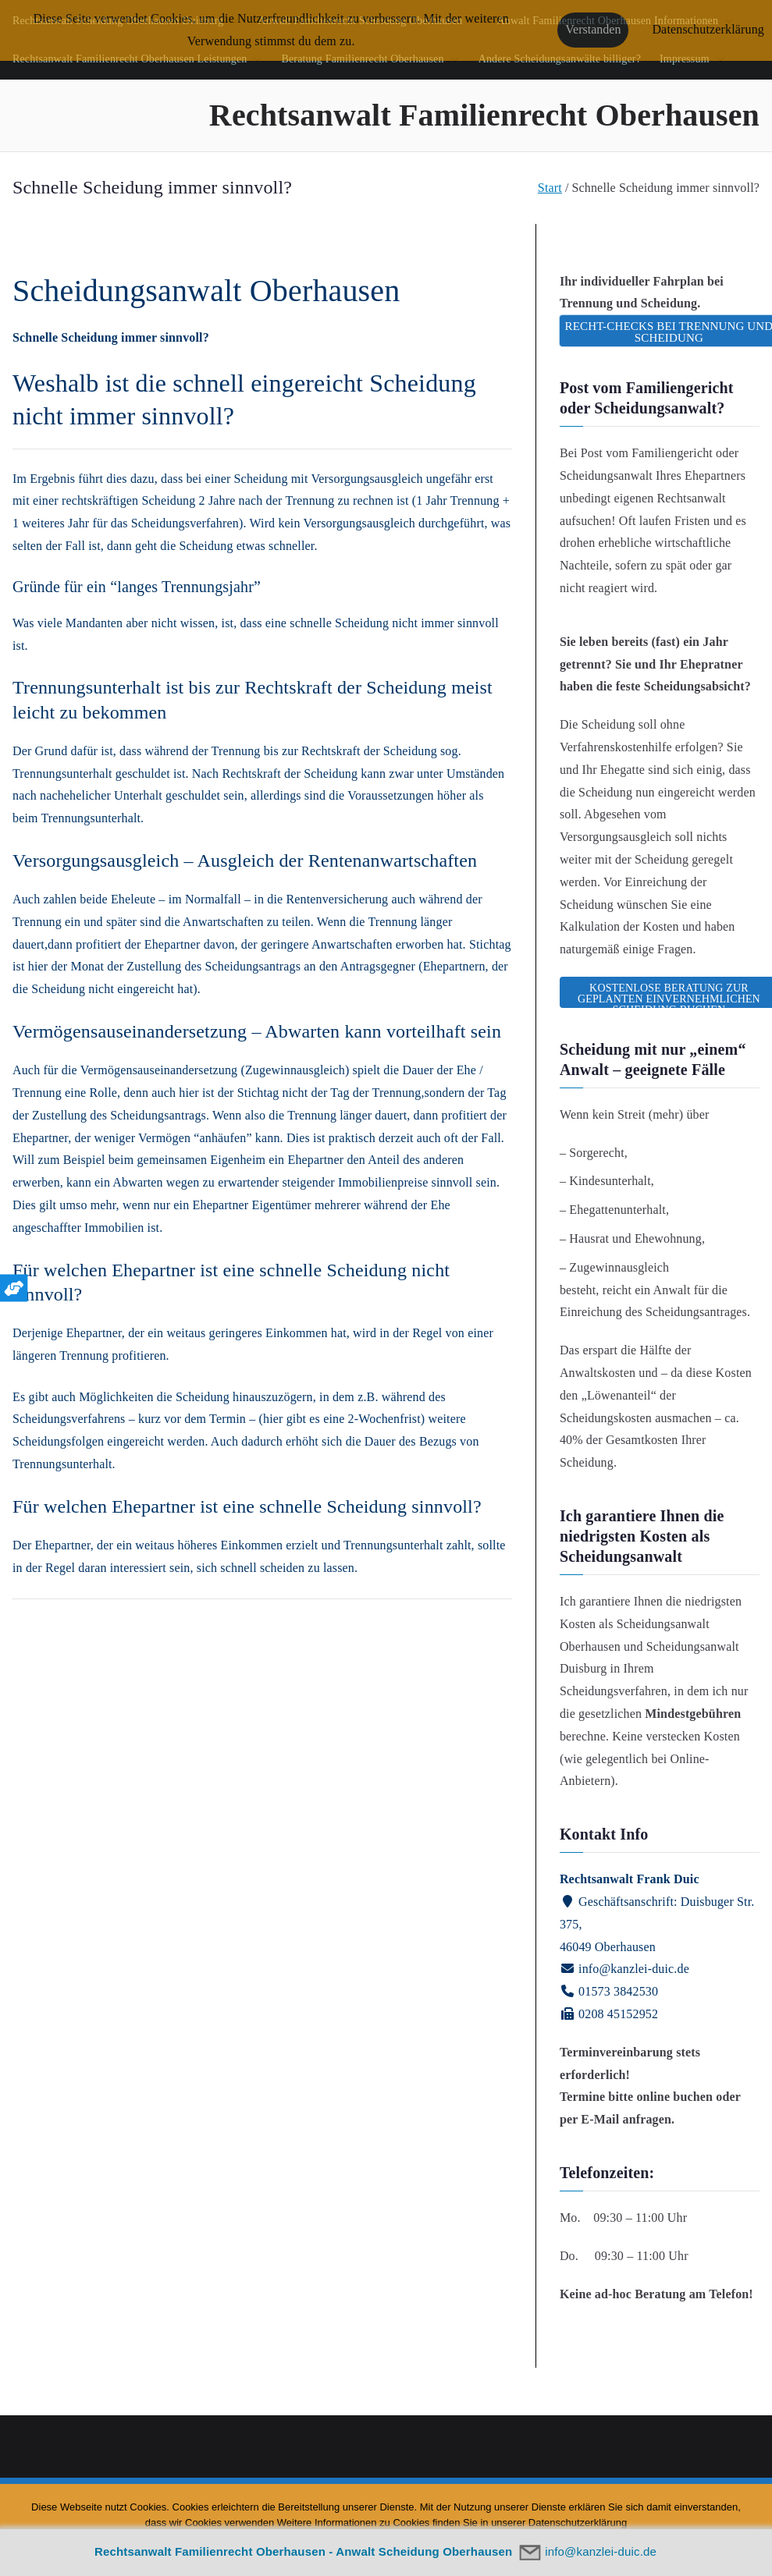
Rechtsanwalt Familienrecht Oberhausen (484, 115)
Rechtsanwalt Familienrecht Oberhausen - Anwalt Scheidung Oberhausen (303, 2551)
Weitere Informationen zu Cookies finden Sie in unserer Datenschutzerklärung (452, 2523)
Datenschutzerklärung (708, 29)
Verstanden (593, 29)
